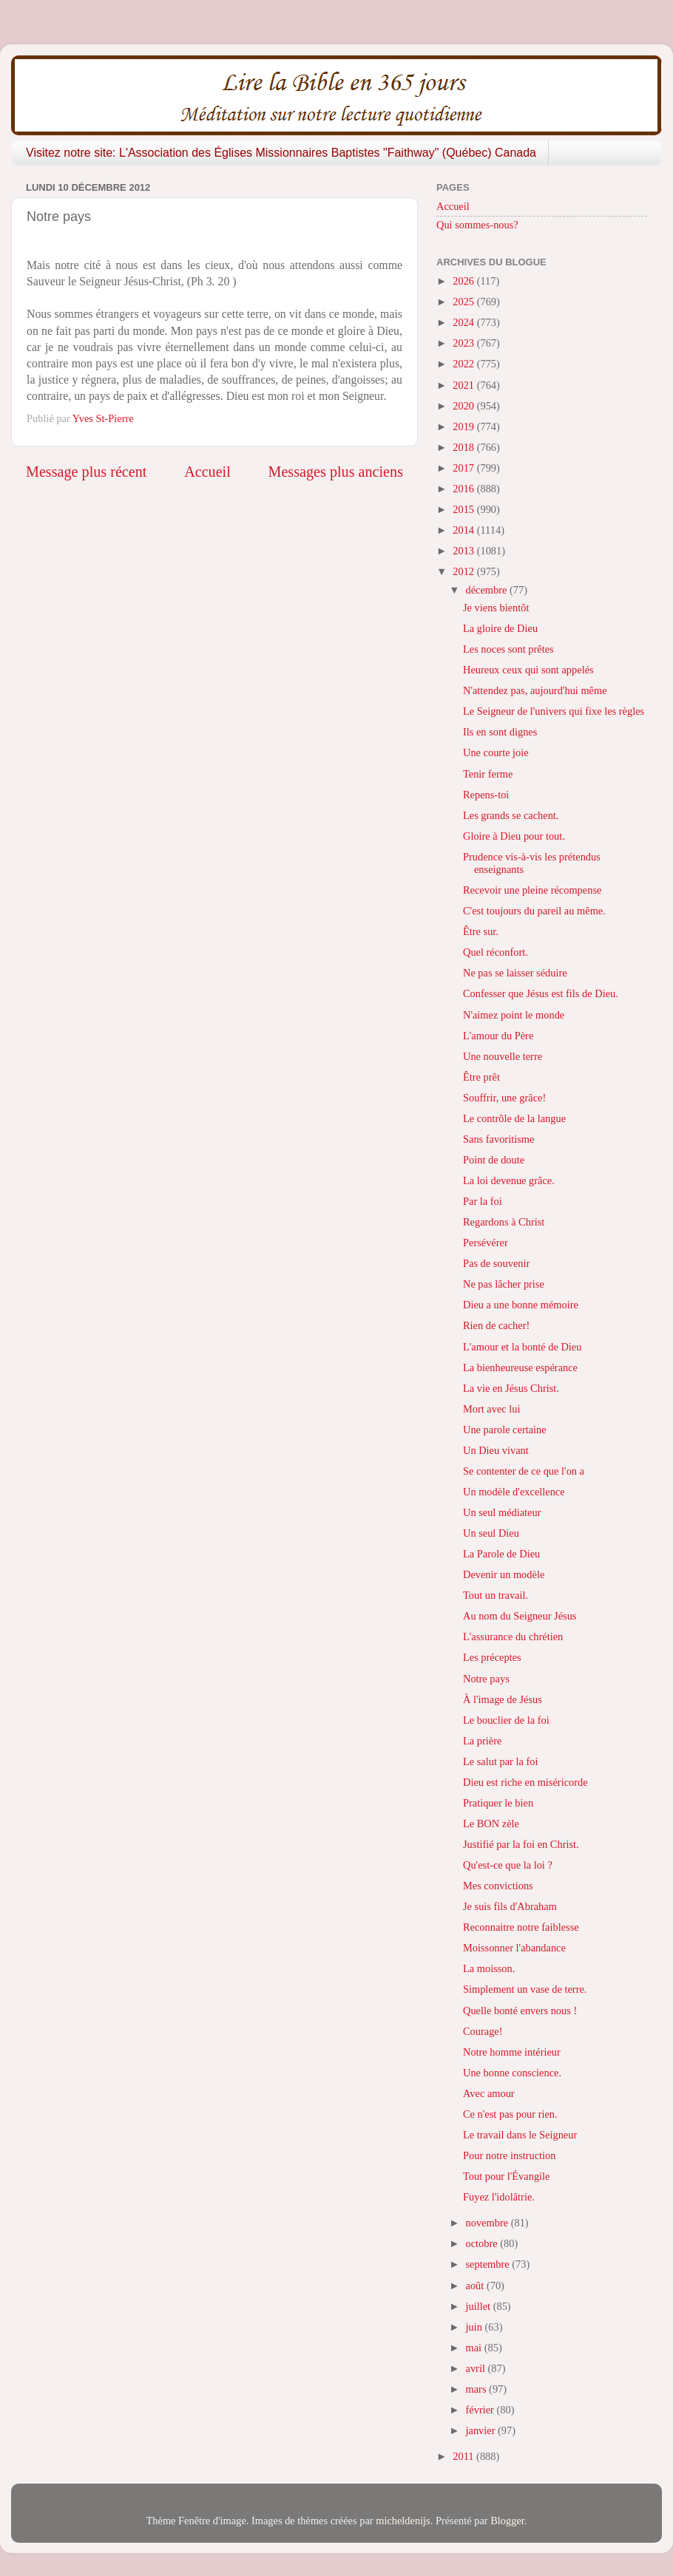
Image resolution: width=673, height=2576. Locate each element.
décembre (488, 590)
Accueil (207, 471)
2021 (464, 385)
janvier (482, 2430)
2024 (464, 322)
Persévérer (485, 1242)
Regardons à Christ (503, 1222)
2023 (464, 343)
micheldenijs (403, 2520)
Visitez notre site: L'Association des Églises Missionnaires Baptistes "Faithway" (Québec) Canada (281, 152)
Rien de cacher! (496, 1325)
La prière (482, 1741)
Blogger (507, 2520)
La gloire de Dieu (500, 628)
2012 (464, 571)
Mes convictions (498, 1886)
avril (477, 2368)
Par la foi (482, 1201)
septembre (489, 2264)
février (481, 2410)
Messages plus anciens (336, 471)
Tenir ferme (488, 774)
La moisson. (489, 1968)
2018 (464, 447)
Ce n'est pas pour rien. (510, 2114)
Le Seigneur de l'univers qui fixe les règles (553, 711)
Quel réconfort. (495, 952)
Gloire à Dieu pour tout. (514, 836)
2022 (464, 364)
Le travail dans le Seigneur (520, 2135)
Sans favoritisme (498, 1139)
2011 (464, 2456)
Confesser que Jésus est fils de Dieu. (540, 993)
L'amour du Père (498, 1035)
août (476, 2285)
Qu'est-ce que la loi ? (507, 1865)
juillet (479, 2306)
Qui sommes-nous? (477, 225)
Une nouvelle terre (502, 1056)
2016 (464, 489)
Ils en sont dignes (500, 732)
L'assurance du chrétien (513, 1636)
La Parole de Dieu (501, 1554)
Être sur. (480, 931)
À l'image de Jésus (502, 1699)
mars (478, 2389)
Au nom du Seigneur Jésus (520, 1616)
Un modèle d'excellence (514, 1492)
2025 (464, 301)
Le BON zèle (491, 1823)
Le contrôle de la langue (514, 1118)
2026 (464, 281)
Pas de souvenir (496, 1263)
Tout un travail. (495, 1595)
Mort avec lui (492, 1409)
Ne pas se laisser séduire (515, 973)
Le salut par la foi (500, 1761)
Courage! (483, 2031)
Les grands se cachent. (510, 815)
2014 (464, 530)
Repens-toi (486, 795)
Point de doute (493, 1160)
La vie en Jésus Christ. (511, 1388)
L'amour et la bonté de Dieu (522, 1347)
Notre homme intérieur (512, 2052)
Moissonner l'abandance (514, 1948)
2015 (464, 509)
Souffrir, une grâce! (504, 1098)
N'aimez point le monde (513, 1015)
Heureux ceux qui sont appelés (528, 670)
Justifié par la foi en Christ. (521, 1844)
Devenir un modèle (503, 1574)
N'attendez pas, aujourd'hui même (535, 690)
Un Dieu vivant (496, 1450)
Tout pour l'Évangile (506, 2176)
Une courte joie (496, 752)
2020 (464, 406)
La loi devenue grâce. (509, 1180)
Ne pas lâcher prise (503, 1284)
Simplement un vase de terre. (524, 1989)
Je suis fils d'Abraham (510, 1906)
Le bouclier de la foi (506, 1720)
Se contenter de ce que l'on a (523, 1471)
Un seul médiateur (502, 1512)
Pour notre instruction (509, 2155)
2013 (464, 551)
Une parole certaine (505, 1429)
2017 (464, 468)
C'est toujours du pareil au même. (534, 911)
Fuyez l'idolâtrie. (499, 2197)
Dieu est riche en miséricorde (525, 1782)
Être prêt (481, 1077)
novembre (488, 2223)
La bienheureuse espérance (520, 1367)
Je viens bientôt (496, 608)
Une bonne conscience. (512, 2073)
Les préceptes (492, 1657)
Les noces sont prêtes (508, 649)
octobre (483, 2243)
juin (475, 2327)
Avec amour (489, 2093)
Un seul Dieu (491, 1533)
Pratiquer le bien (498, 1803)
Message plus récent (86, 471)
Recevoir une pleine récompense (532, 890)
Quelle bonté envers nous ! (520, 2010)
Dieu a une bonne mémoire (520, 1305)
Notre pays (486, 1679)
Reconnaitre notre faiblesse (521, 1927)
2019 (464, 426)
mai (475, 2348)
